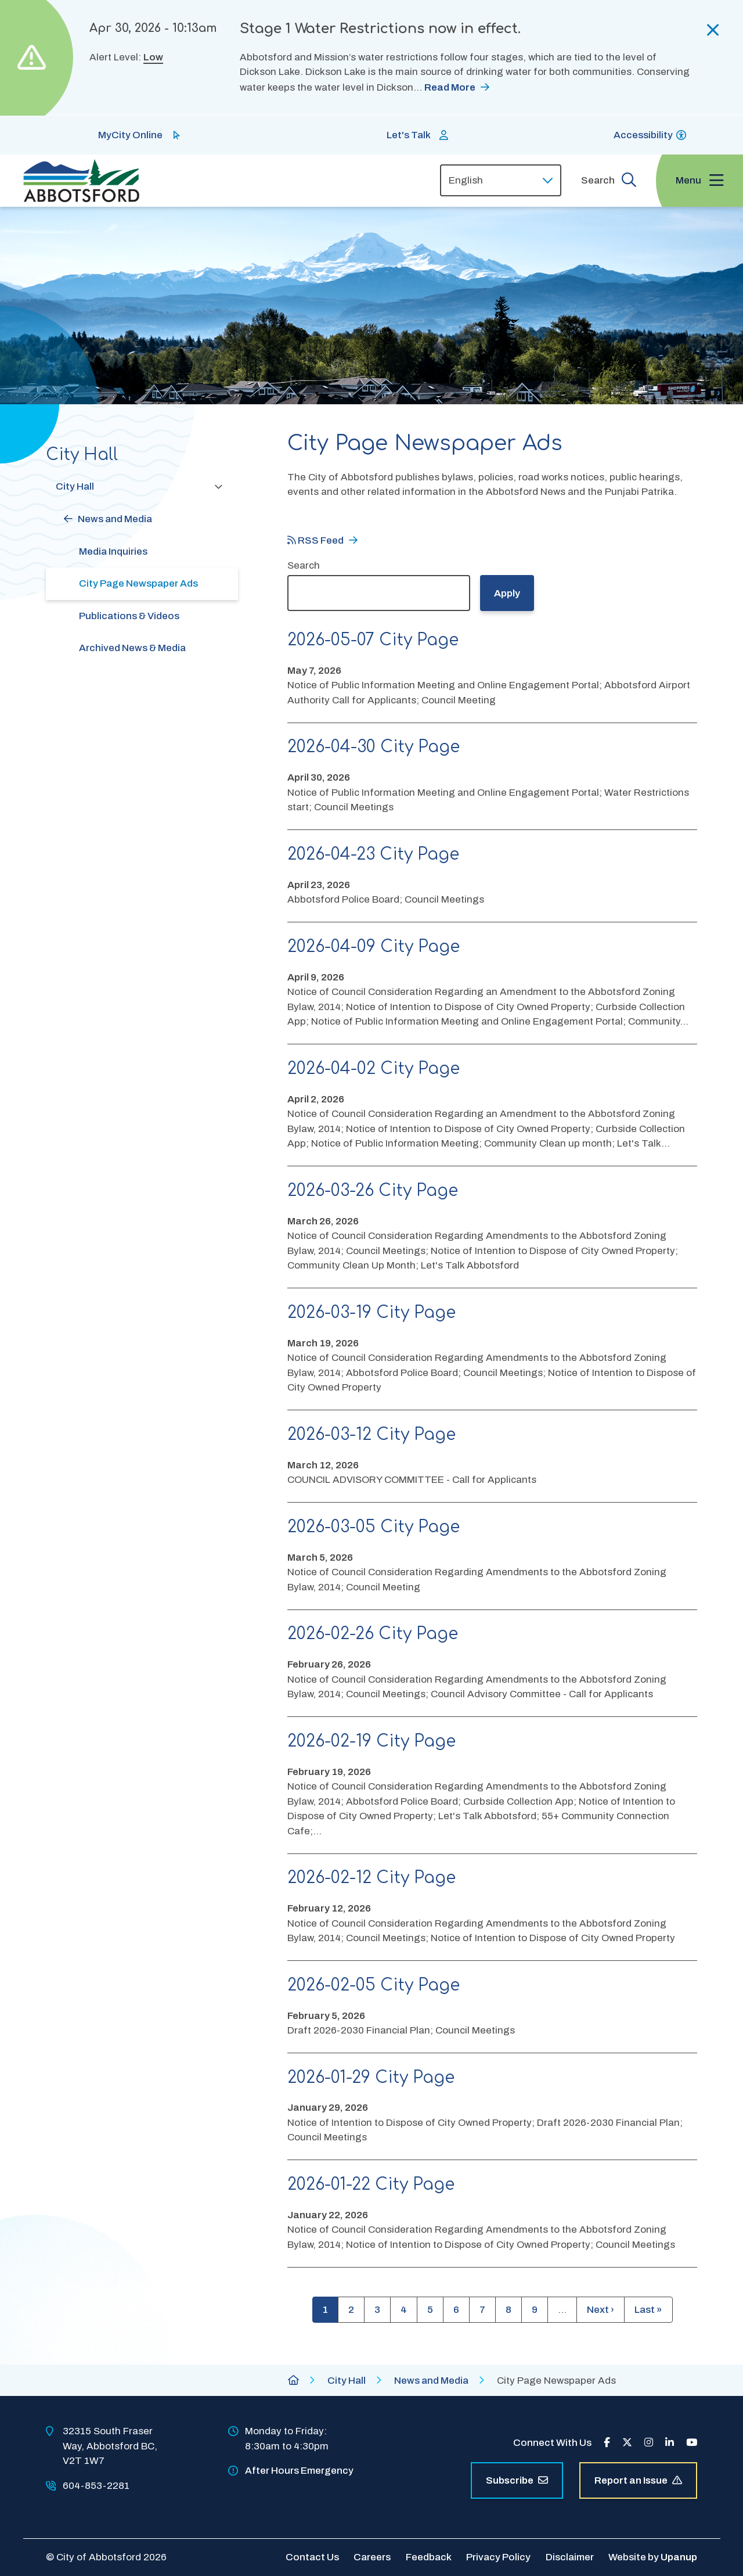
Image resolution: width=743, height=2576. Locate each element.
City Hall (75, 486)
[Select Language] (500, 180)
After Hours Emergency (299, 2470)
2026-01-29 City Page (371, 2077)
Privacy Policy (498, 2557)
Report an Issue (638, 2480)
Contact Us (312, 2557)
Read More (449, 87)
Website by (652, 2557)
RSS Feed (315, 540)
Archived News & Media (132, 647)
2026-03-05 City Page (373, 1527)
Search (303, 565)
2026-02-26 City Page (372, 1634)
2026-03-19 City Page (371, 1312)
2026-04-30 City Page (373, 747)
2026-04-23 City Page (373, 854)
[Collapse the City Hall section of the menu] (218, 486)
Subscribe (517, 2480)
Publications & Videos (129, 615)
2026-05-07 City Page (373, 640)
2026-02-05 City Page (373, 1985)
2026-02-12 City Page (371, 1878)
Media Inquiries (113, 551)
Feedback (429, 2557)
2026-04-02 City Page (373, 1068)
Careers (372, 2557)
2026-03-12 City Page (371, 1434)
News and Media (115, 518)
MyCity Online (130, 135)
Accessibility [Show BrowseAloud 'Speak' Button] (643, 135)
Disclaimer (570, 2557)
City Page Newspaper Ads (138, 583)
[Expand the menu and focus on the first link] (699, 181)
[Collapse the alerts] (713, 30)
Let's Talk (409, 135)
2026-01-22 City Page (371, 2184)
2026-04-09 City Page (373, 946)
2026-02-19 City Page (371, 1741)
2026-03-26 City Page (372, 1190)
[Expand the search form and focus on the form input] (608, 180)
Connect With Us (552, 2442)
